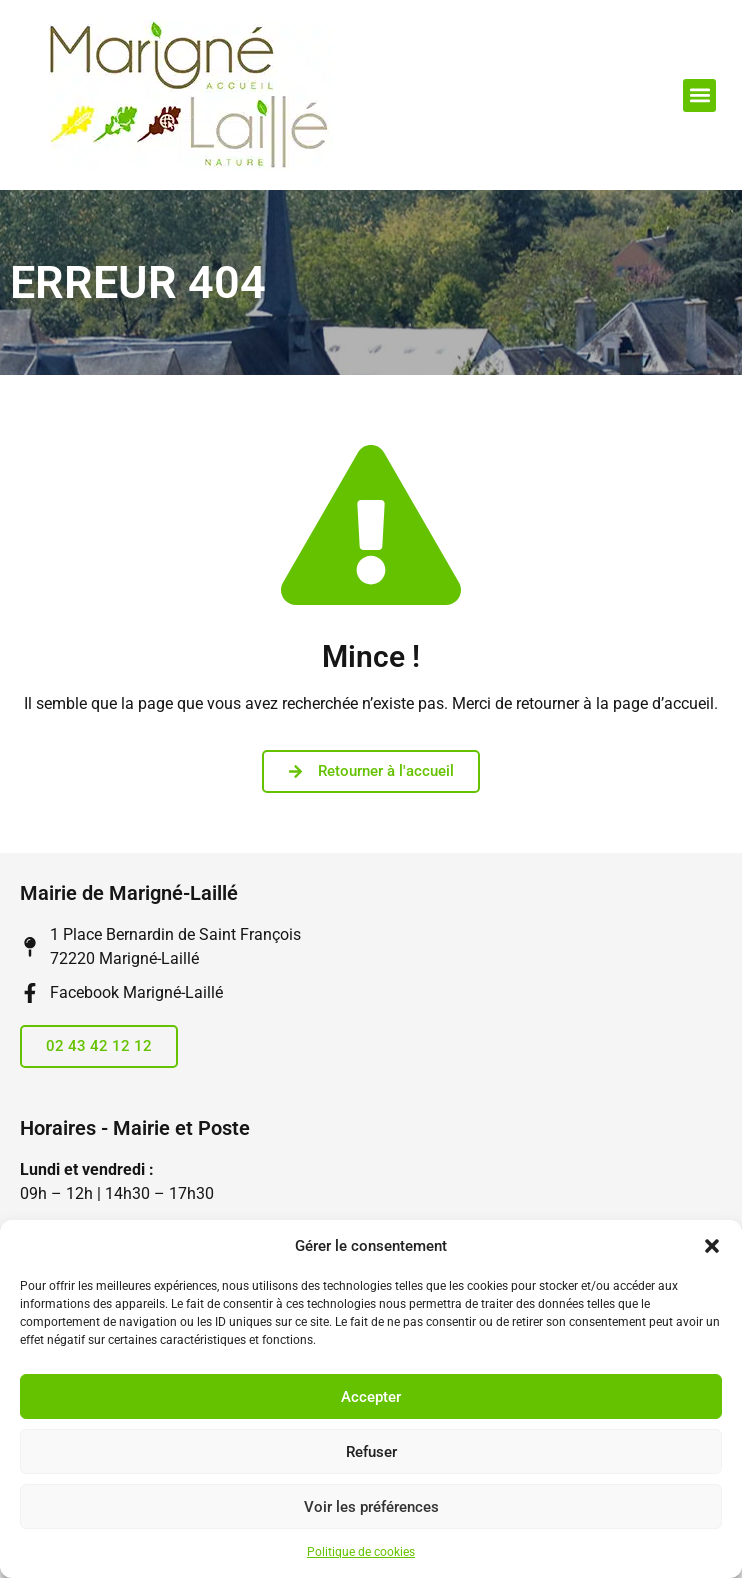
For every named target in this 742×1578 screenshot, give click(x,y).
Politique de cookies (361, 1552)
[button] (712, 1246)
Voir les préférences (371, 1507)
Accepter (371, 1397)
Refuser (371, 1452)
